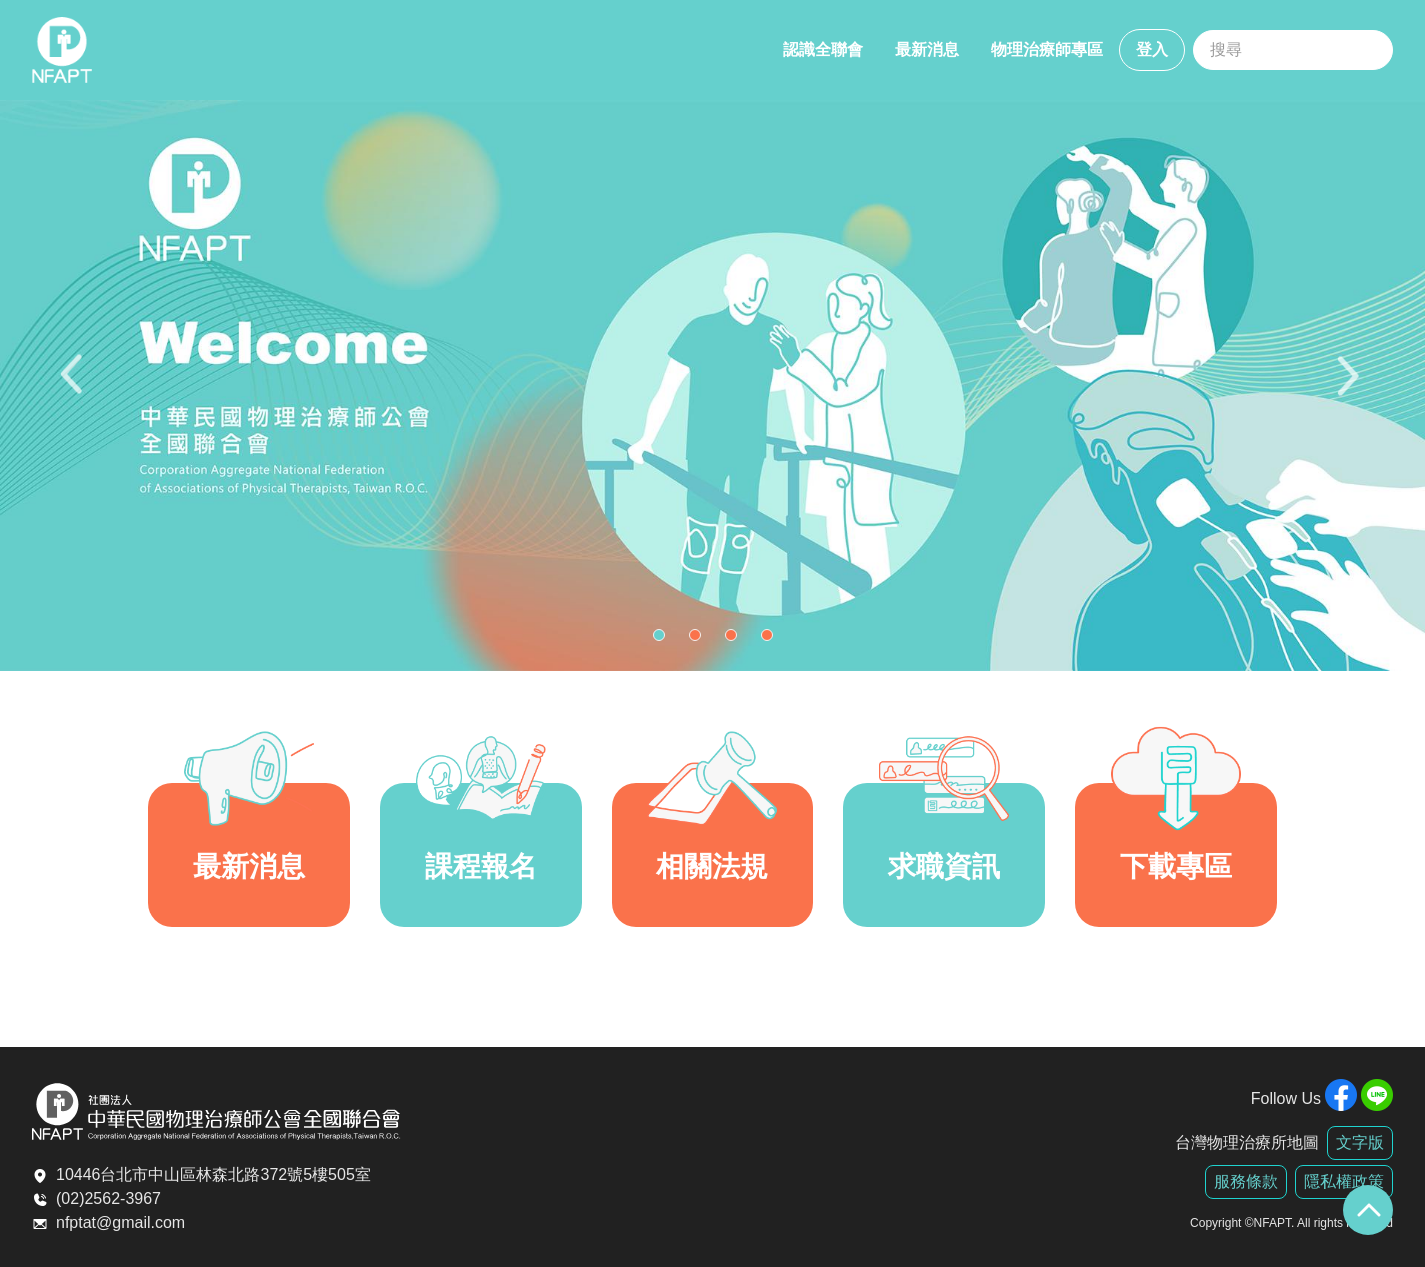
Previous (75, 385)
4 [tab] (772, 640)
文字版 (1360, 1142)
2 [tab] (700, 640)
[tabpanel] (712, 385)
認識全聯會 (823, 49)
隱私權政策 (1344, 1181)
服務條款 (1246, 1181)
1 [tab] (664, 640)
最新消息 (927, 49)
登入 (1152, 49)
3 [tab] (736, 640)
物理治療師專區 (1047, 49)
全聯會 (62, 50)
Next (1350, 385)
